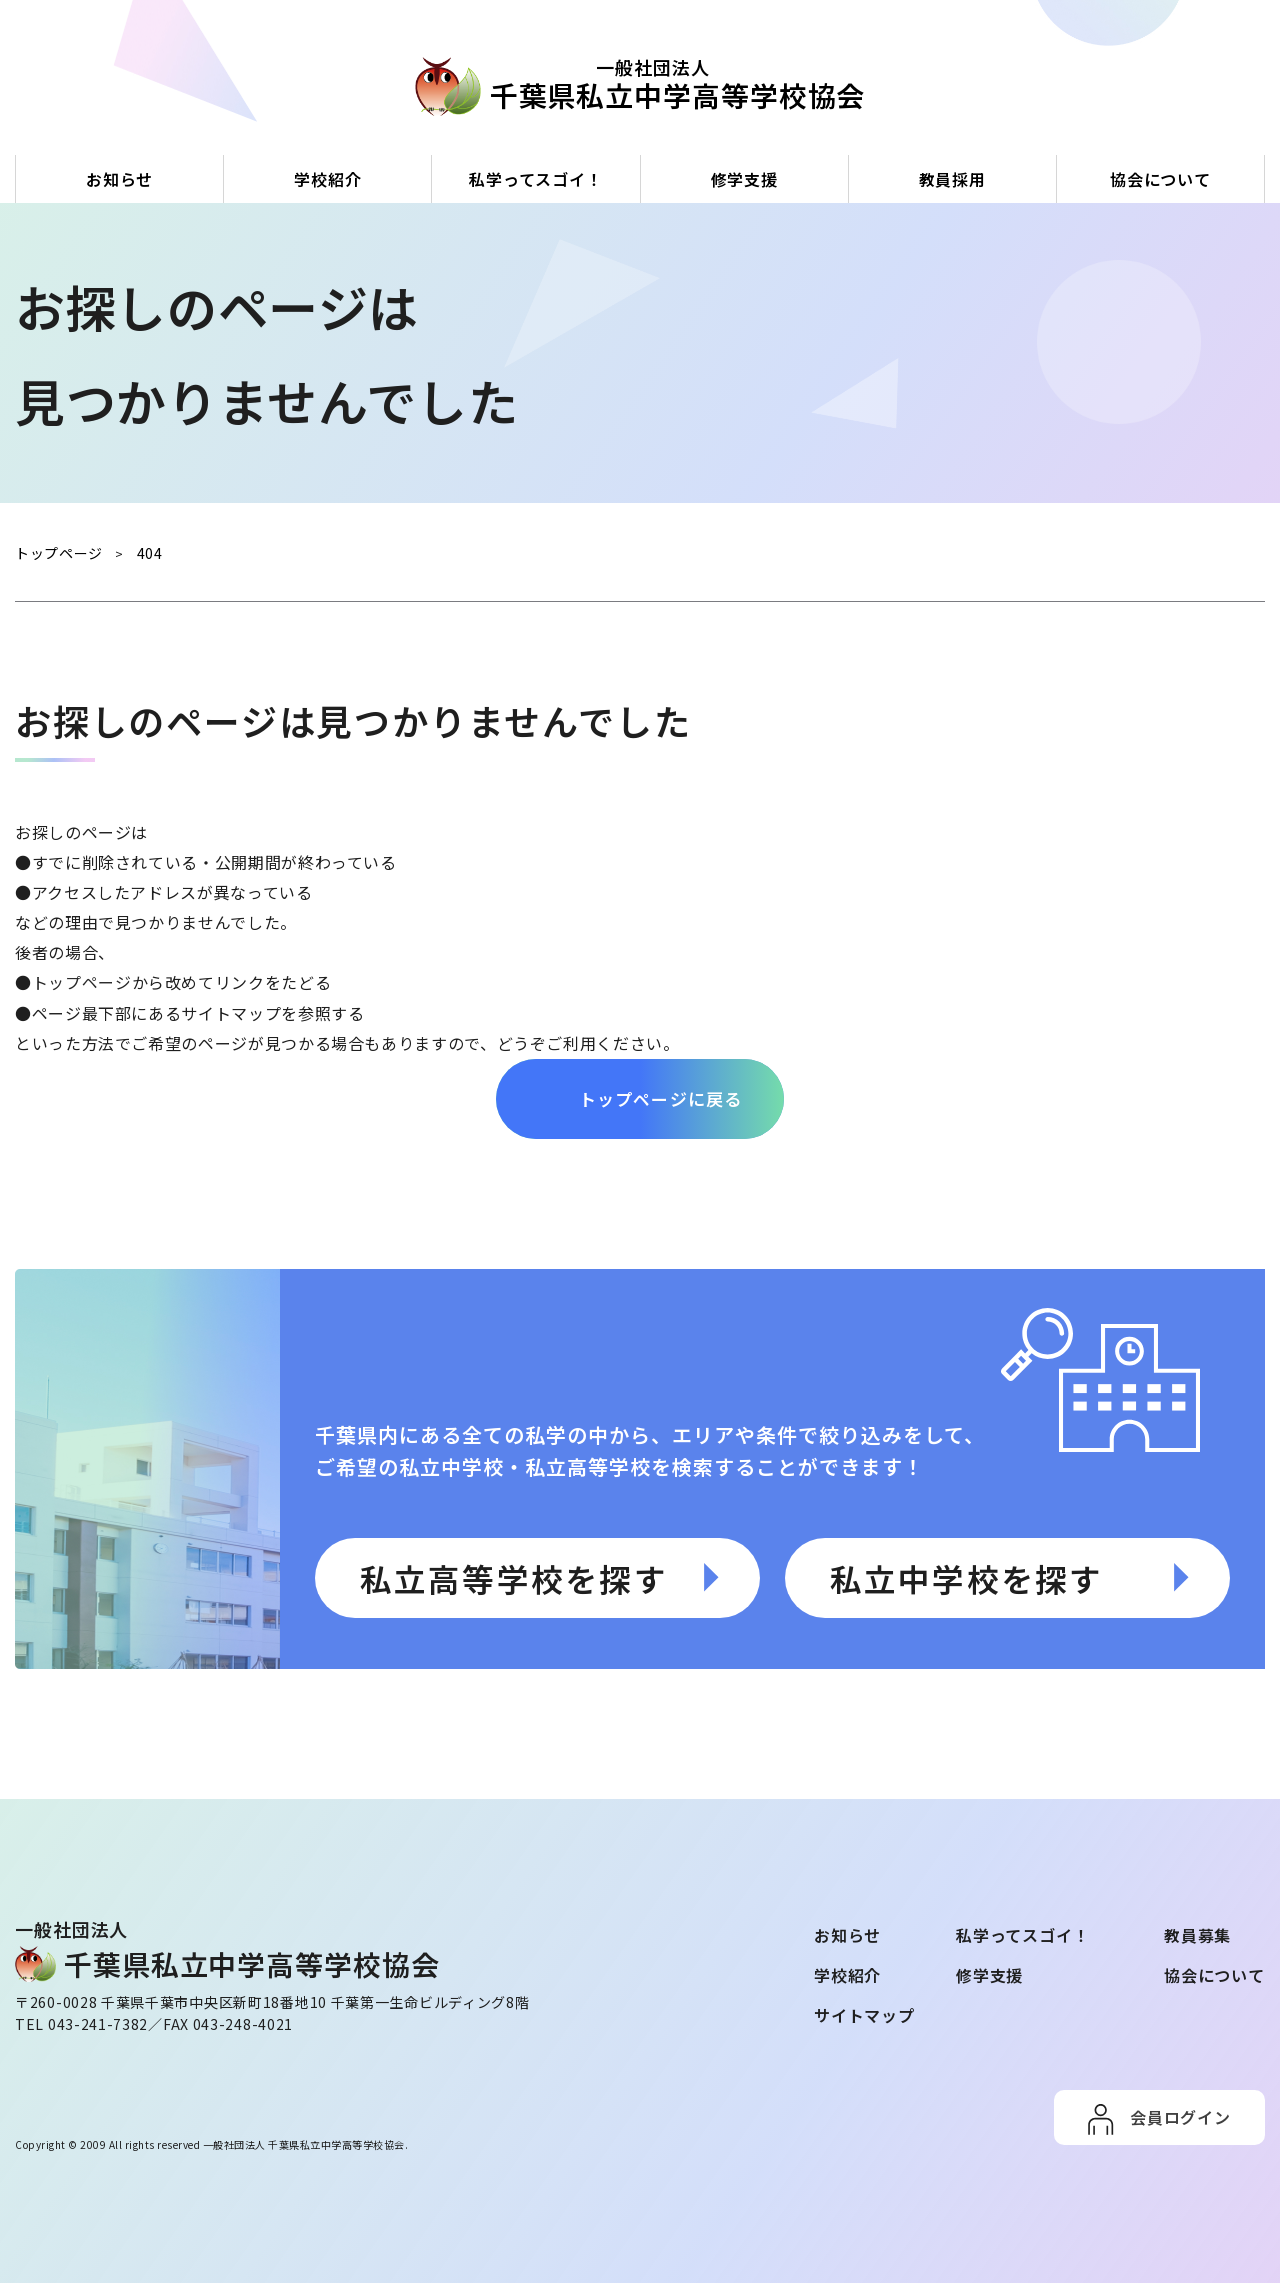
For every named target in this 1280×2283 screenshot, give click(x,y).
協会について (1160, 179)
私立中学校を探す (967, 1577)
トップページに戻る (661, 1097)
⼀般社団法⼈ (653, 85)
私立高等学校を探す (514, 1577)
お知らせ (119, 179)
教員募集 (1197, 1934)
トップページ (82, 982)
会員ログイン (1180, 2116)
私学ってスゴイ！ (535, 179)
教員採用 (952, 179)
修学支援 (744, 179)
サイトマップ (864, 2014)
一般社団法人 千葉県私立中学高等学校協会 (304, 2143)
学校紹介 (327, 179)
